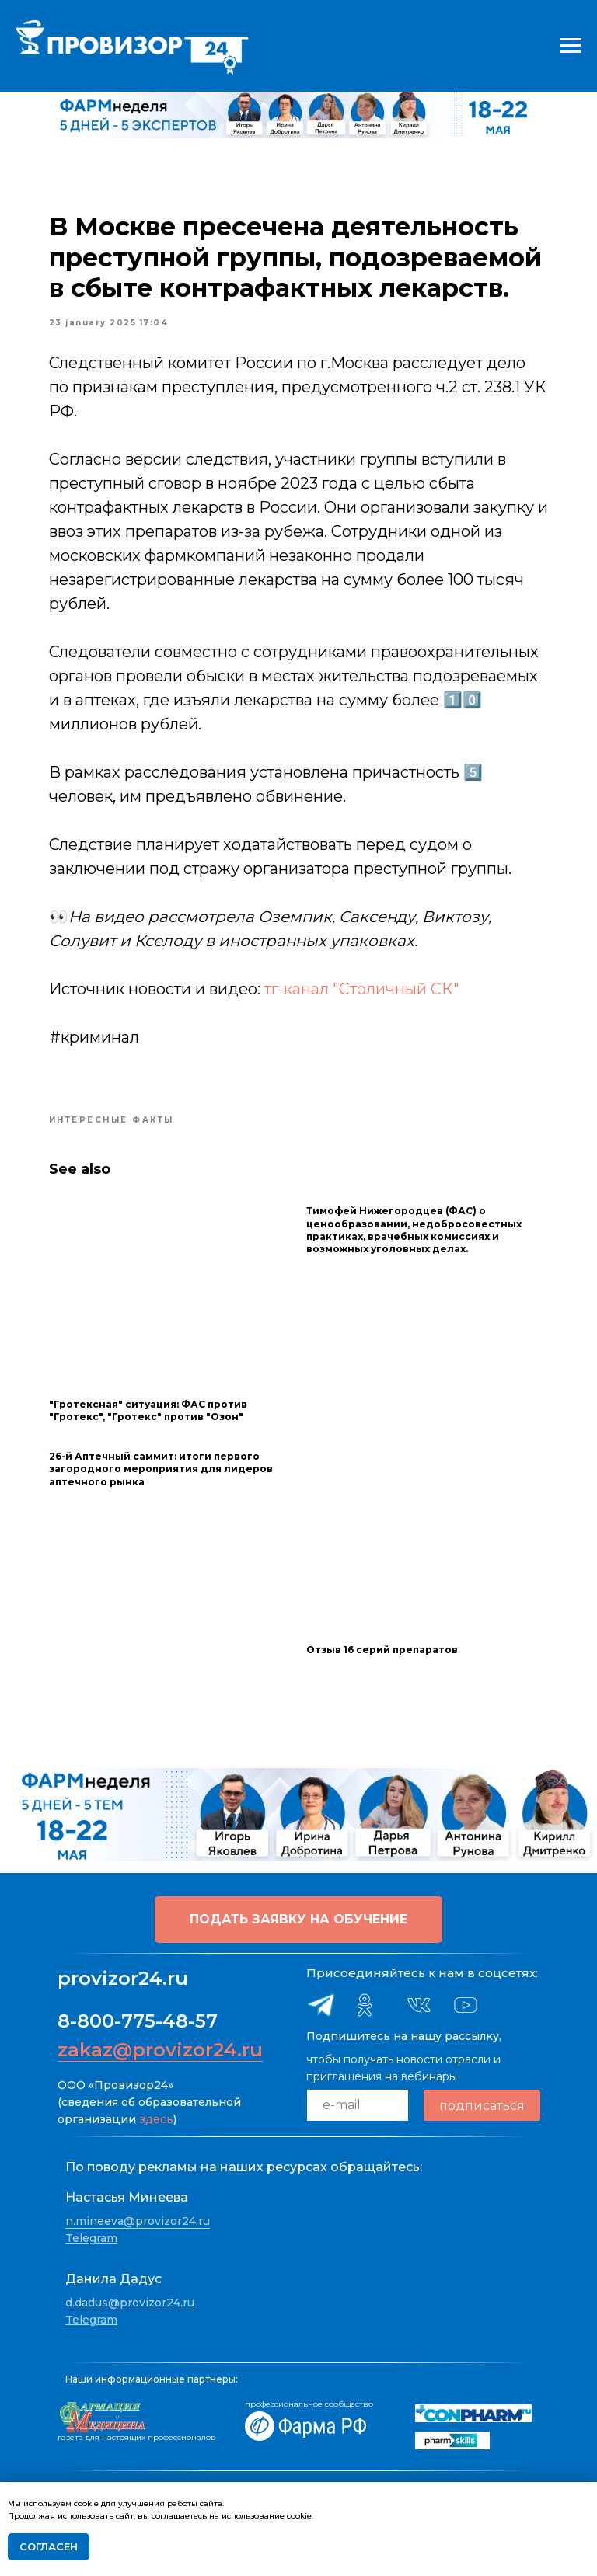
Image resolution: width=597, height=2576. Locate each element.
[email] (357, 2105)
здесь (156, 2119)
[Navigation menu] (570, 46)
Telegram (91, 2238)
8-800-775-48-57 (138, 2021)
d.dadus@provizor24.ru (129, 2303)
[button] (298, 1919)
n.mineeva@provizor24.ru (137, 2221)
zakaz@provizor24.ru (160, 2049)
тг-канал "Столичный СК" (362, 989)
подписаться (482, 2104)
